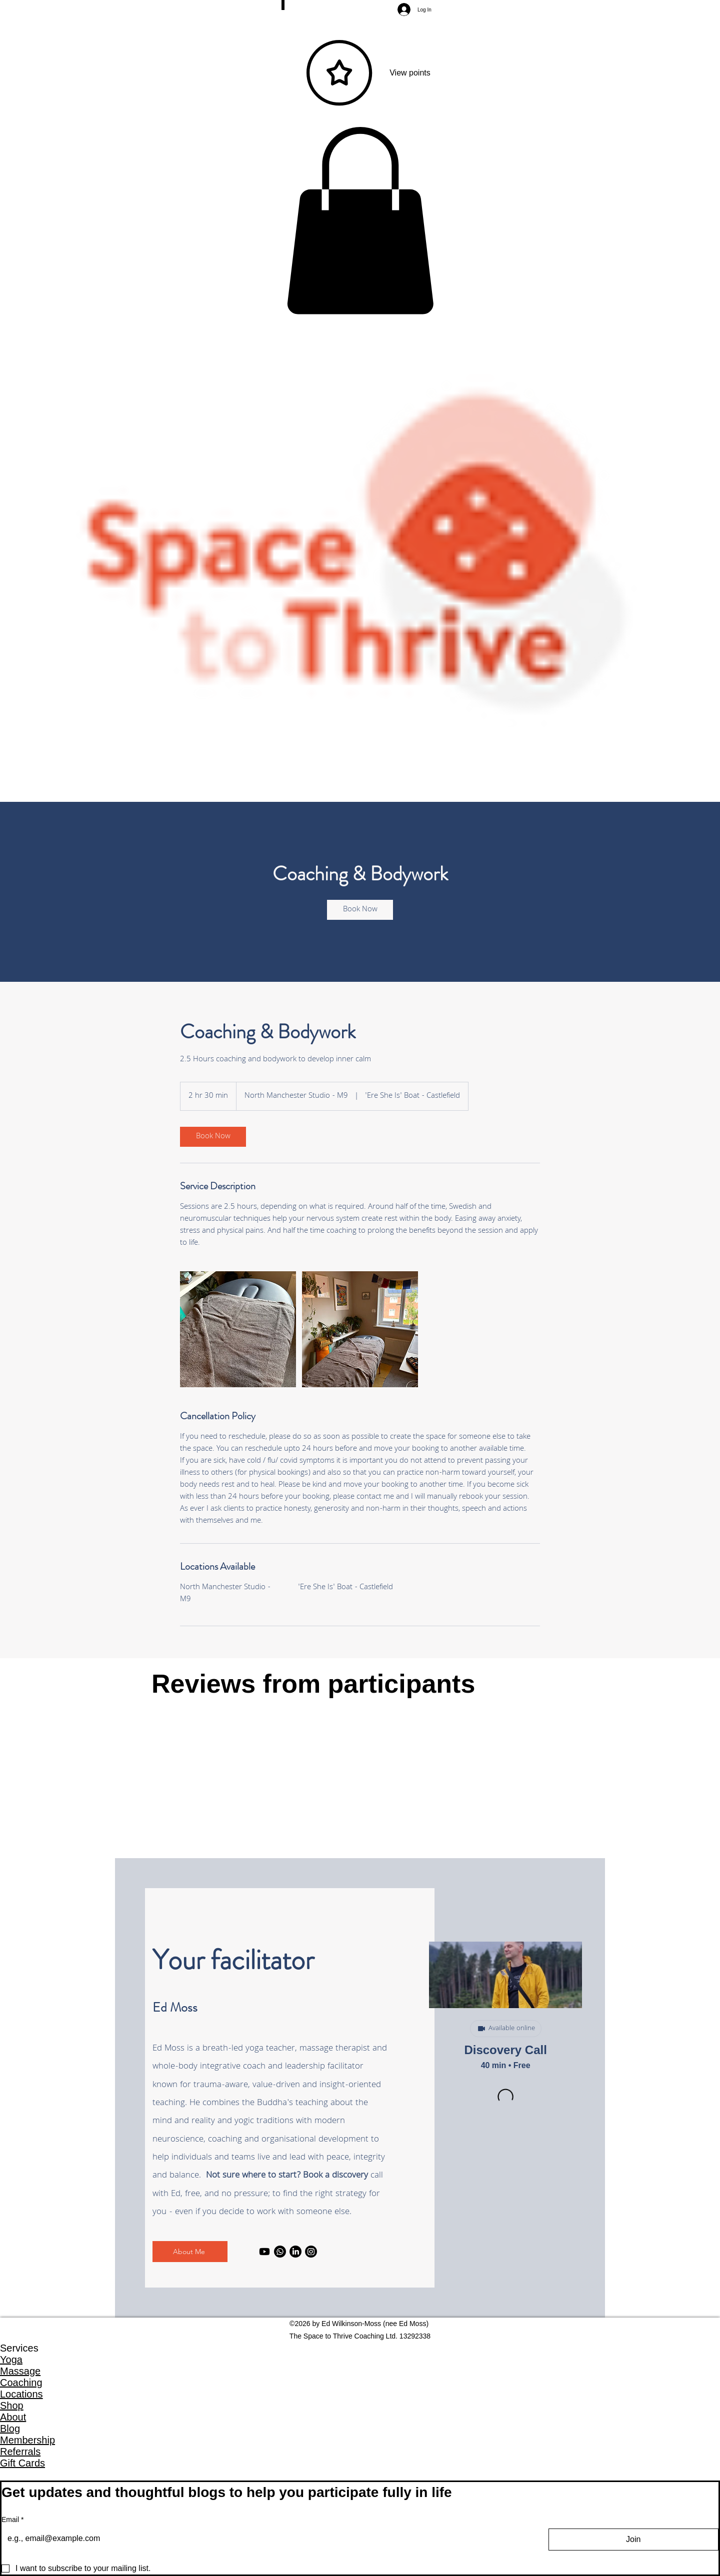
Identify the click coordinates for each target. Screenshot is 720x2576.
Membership (27, 2440)
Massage (20, 2371)
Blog (10, 2428)
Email (13, 2520)
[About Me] (190, 2251)
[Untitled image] (238, 1329)
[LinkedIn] (296, 2252)
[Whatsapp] (280, 2252)
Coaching (21, 2382)
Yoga (11, 2359)
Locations (21, 2394)
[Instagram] (311, 2252)
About (13, 2417)
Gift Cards (22, 2463)
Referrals (20, 2451)
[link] (360, 910)
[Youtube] (264, 2252)
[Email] (266, 2539)
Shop (12, 2405)
